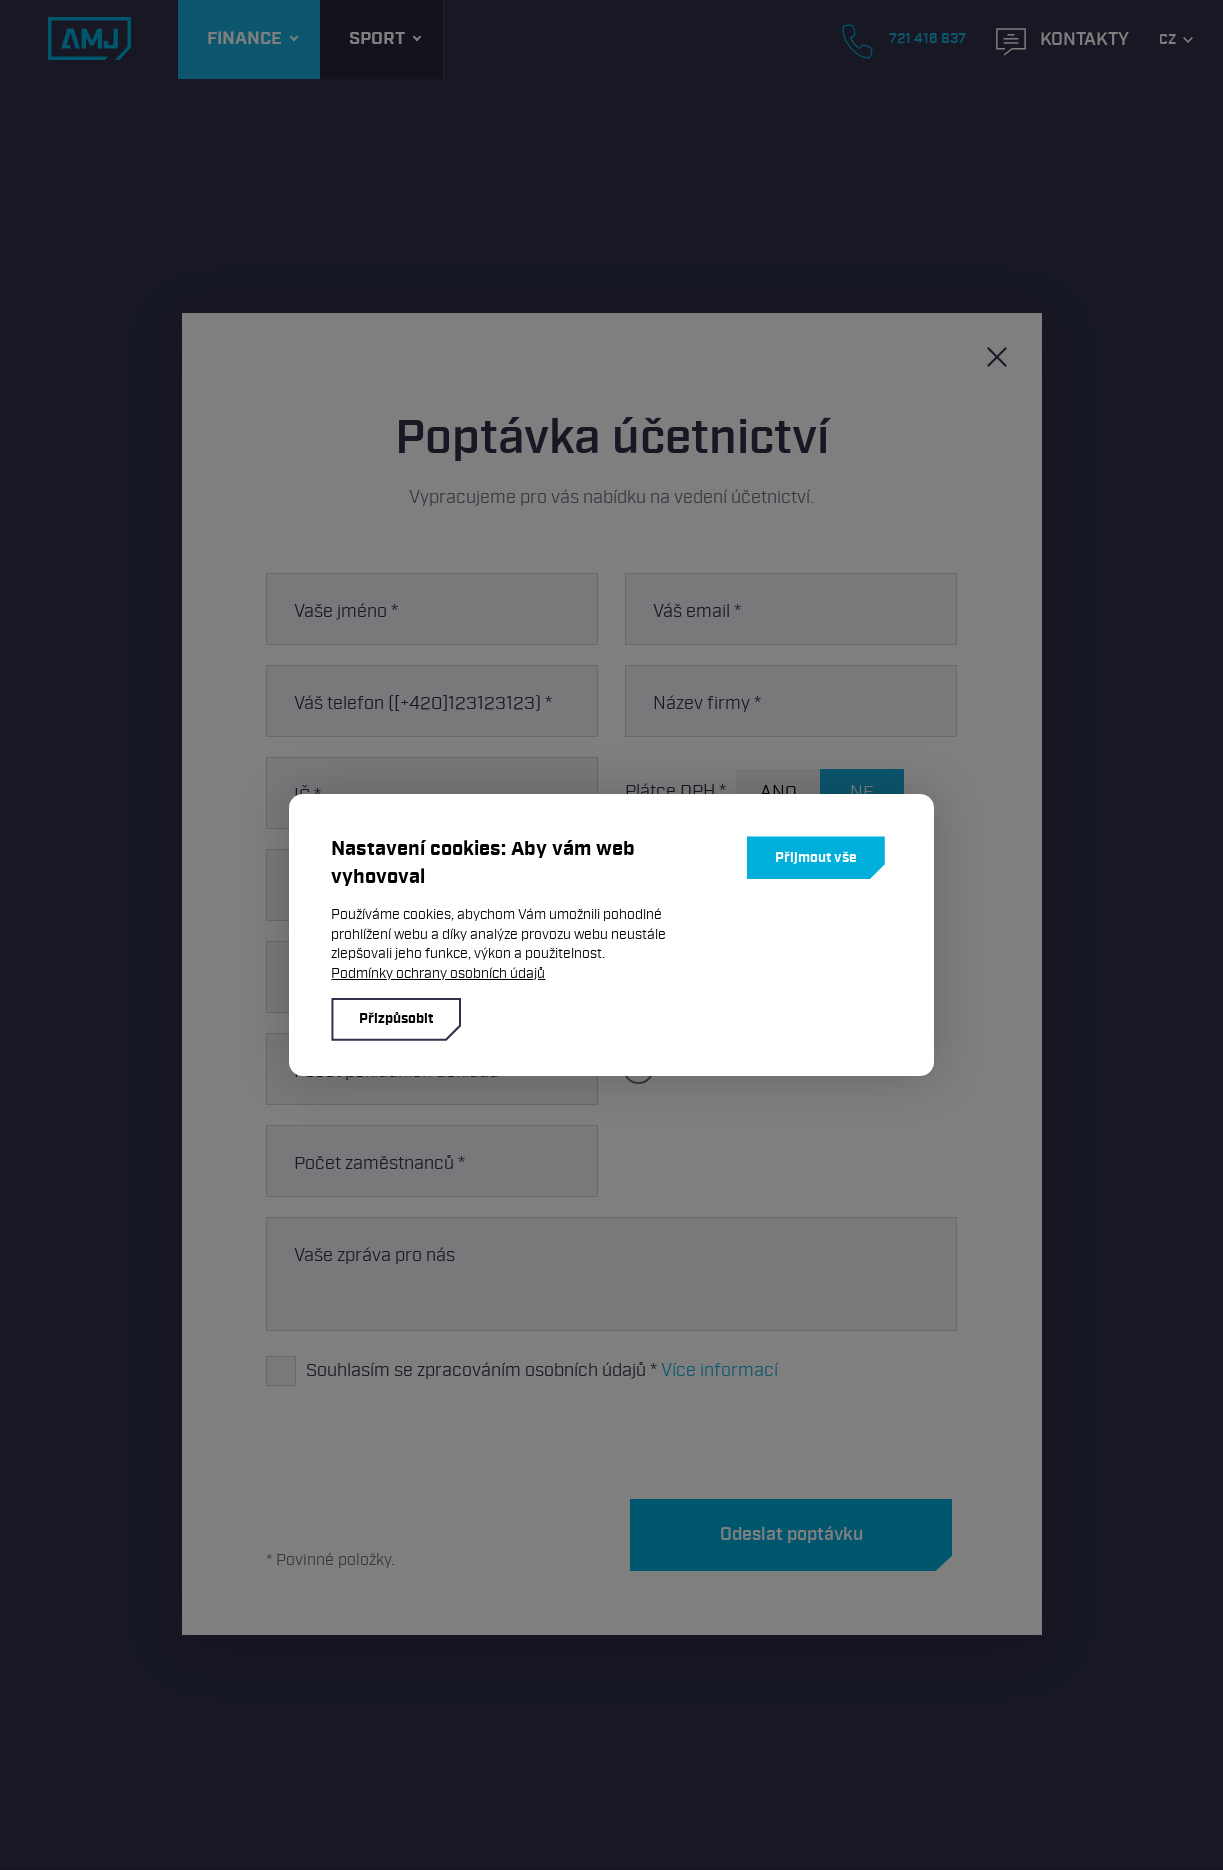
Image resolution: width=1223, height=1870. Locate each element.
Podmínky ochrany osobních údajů (438, 973)
